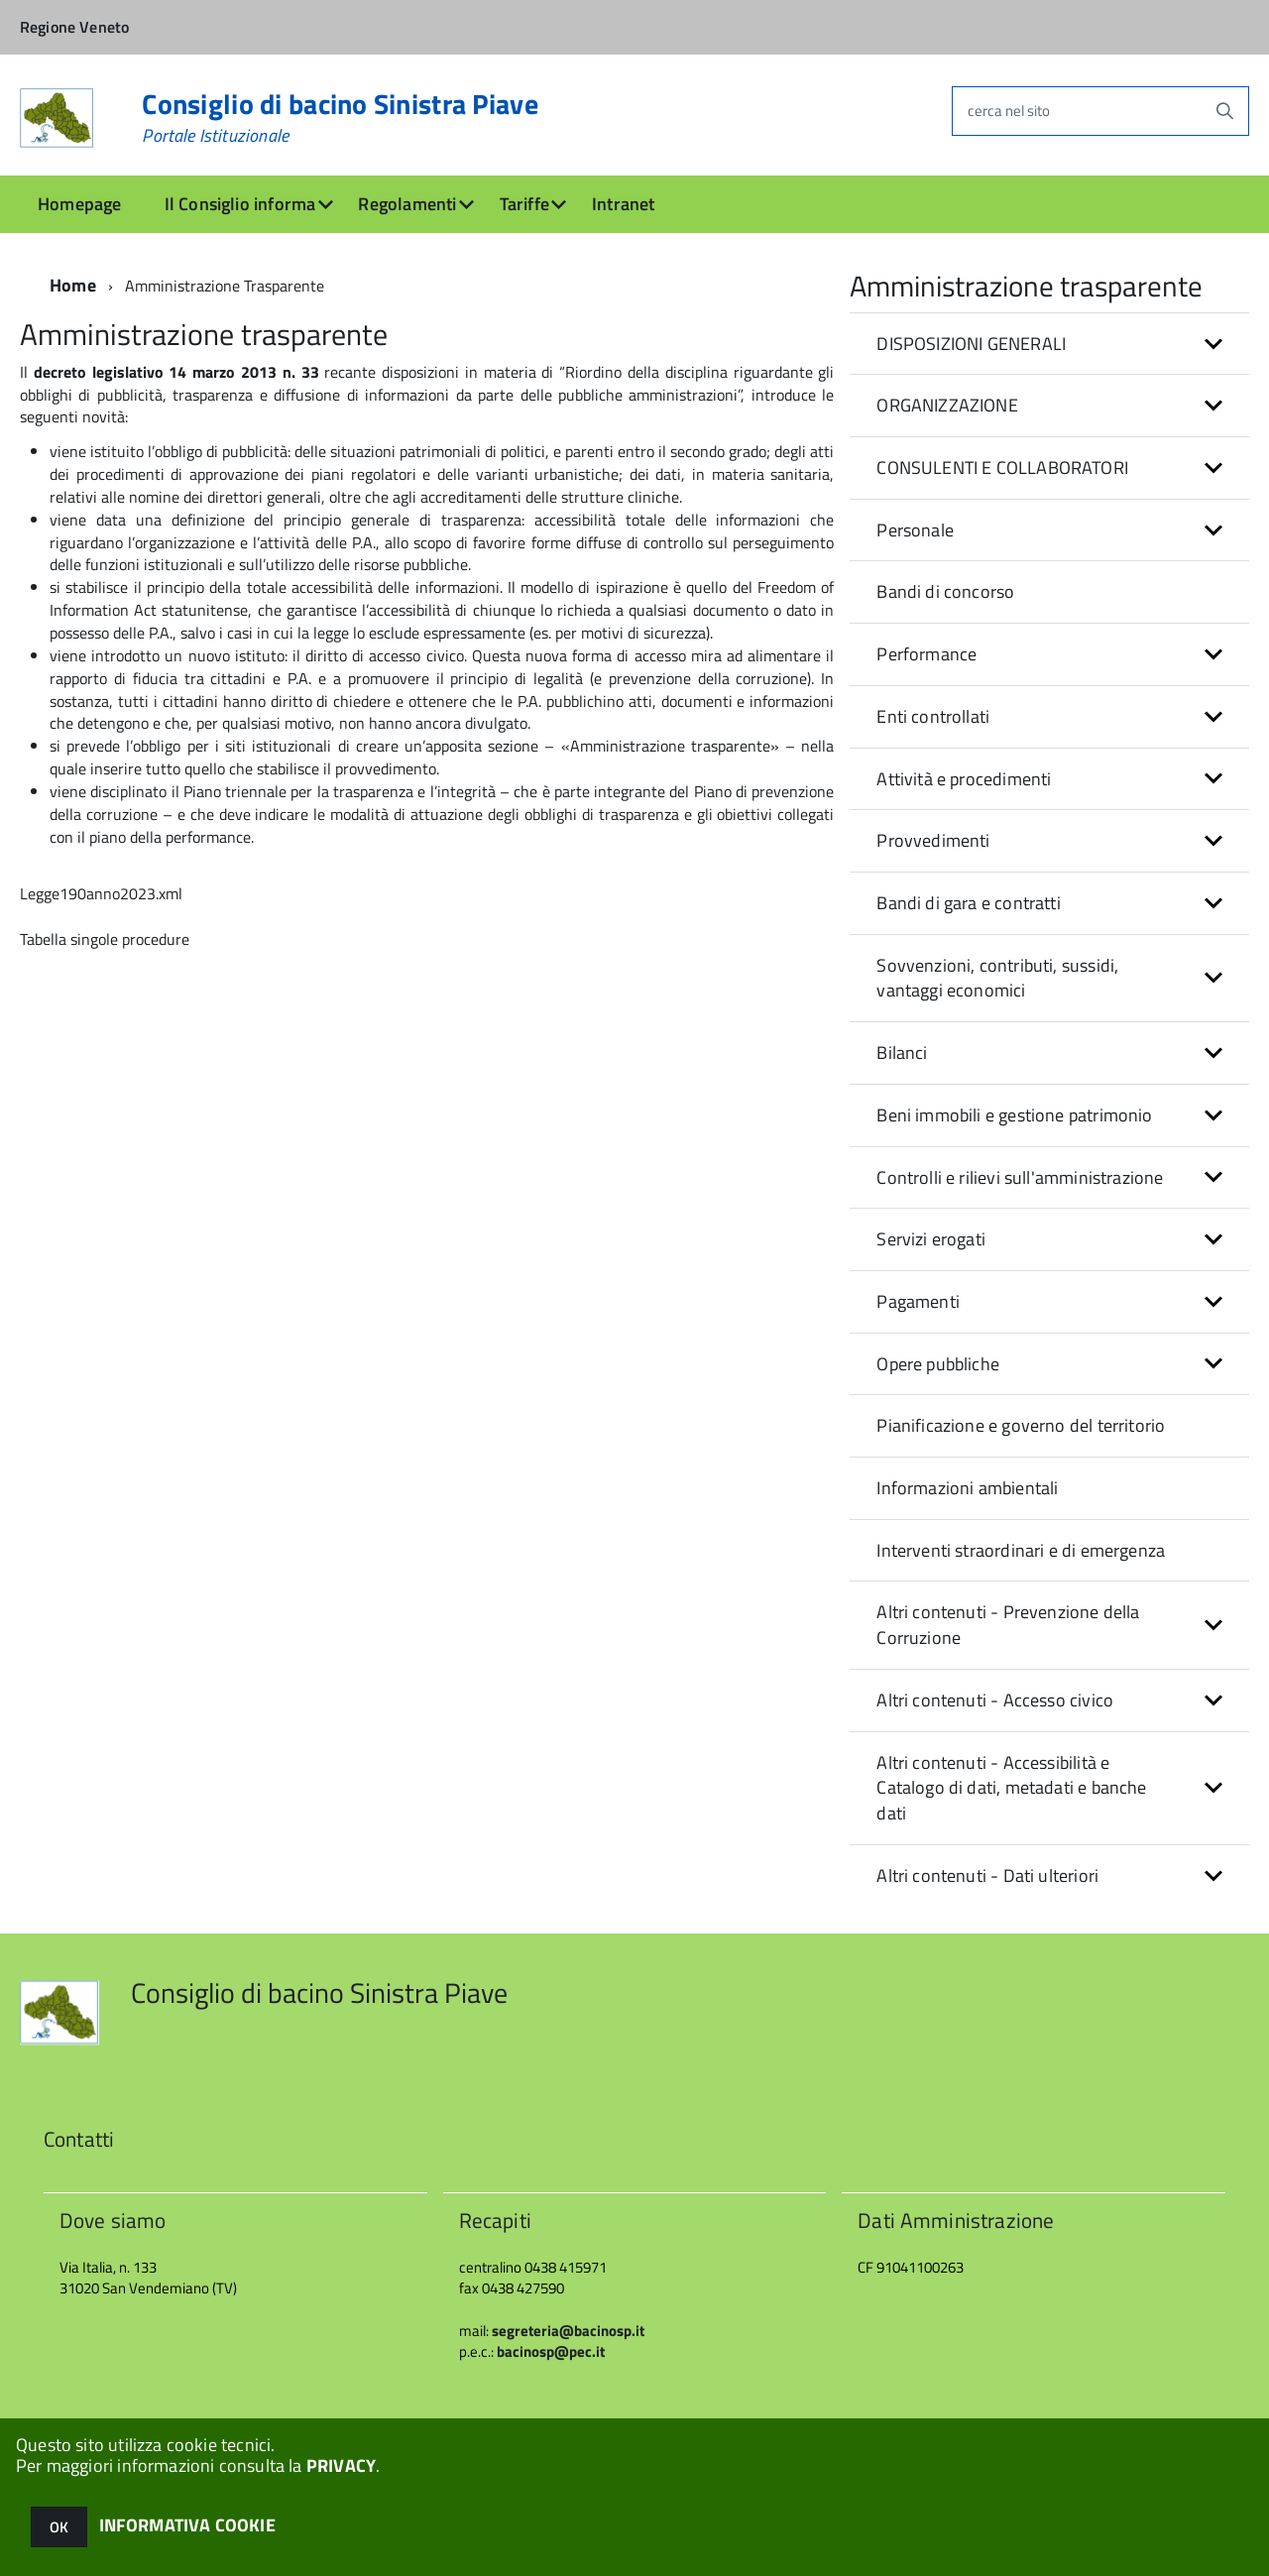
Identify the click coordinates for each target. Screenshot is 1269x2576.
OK (59, 2527)
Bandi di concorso (945, 591)
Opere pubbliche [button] (937, 1363)
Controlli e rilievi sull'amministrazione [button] (1019, 1177)
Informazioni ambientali (967, 1487)
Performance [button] (926, 654)
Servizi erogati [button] (930, 1239)
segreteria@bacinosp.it (568, 2330)
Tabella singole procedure (104, 939)
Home (73, 285)
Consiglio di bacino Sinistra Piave (340, 118)
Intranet (623, 203)
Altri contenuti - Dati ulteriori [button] (987, 1875)
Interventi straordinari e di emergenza (1020, 1550)
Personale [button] (915, 530)
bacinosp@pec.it (551, 2351)
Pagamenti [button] (918, 1301)
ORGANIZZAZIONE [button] (947, 405)
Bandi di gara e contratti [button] (968, 902)
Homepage (79, 203)
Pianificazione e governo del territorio (1020, 1425)
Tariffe (524, 203)
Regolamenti (407, 203)
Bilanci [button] (901, 1052)
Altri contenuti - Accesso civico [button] (994, 1700)
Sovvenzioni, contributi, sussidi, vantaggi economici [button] (997, 978)
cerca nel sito (1009, 110)
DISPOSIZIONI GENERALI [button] (971, 343)
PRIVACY (341, 2465)
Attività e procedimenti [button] (963, 778)
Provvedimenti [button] (932, 840)
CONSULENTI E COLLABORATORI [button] (1002, 467)
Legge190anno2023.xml (101, 893)
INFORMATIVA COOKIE (187, 2525)
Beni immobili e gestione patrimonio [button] (1014, 1115)
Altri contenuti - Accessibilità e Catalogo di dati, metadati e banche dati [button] (1011, 1787)
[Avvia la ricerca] (1224, 111)
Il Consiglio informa (240, 203)
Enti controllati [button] (932, 716)
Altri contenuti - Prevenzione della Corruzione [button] (1007, 1624)
